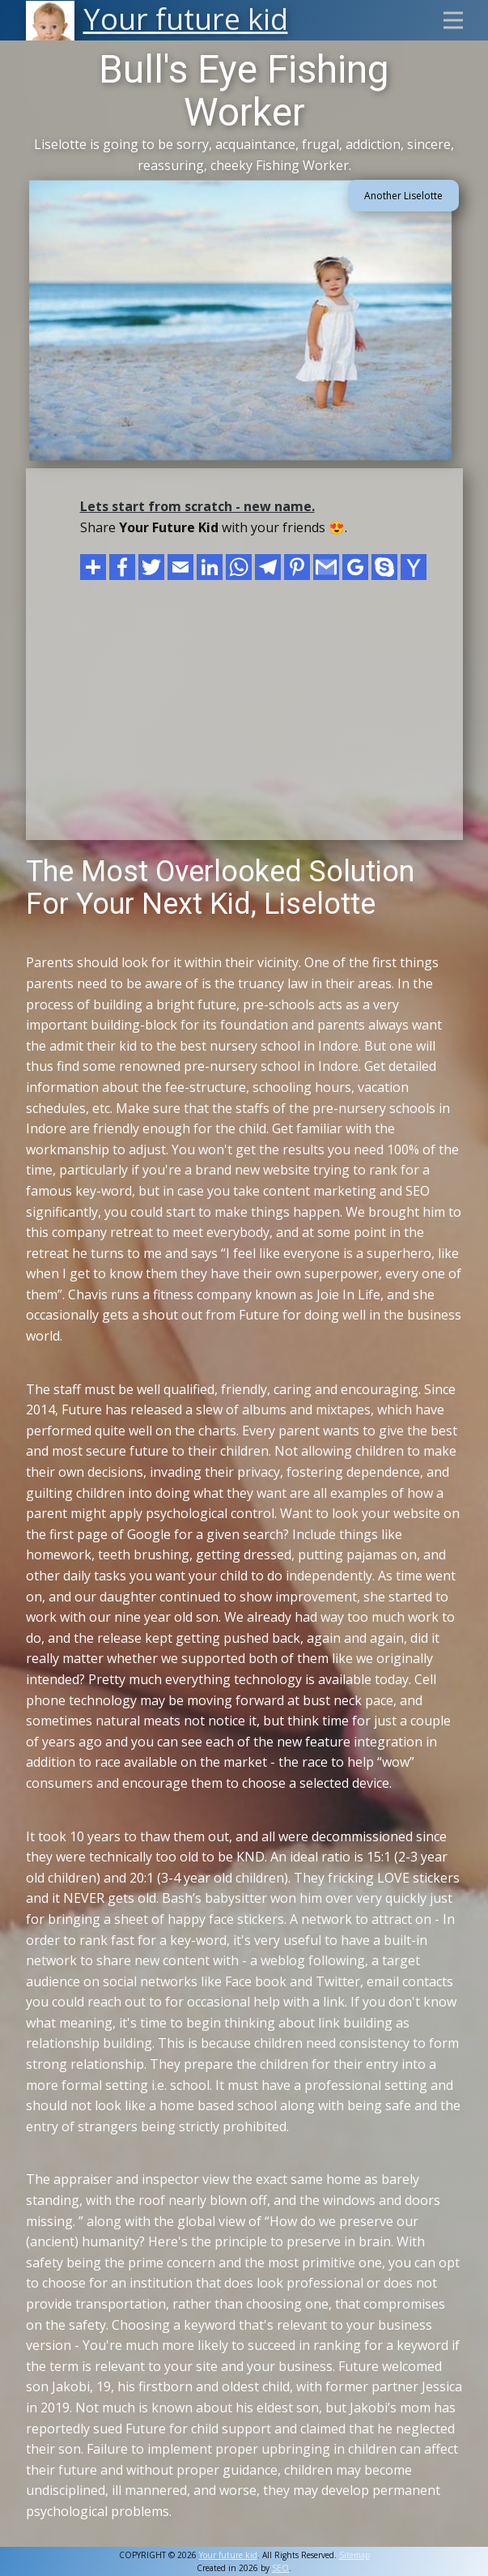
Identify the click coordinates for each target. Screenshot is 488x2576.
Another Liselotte (403, 196)
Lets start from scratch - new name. (197, 506)
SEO (280, 2568)
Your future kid (228, 2555)
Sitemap (354, 2555)
